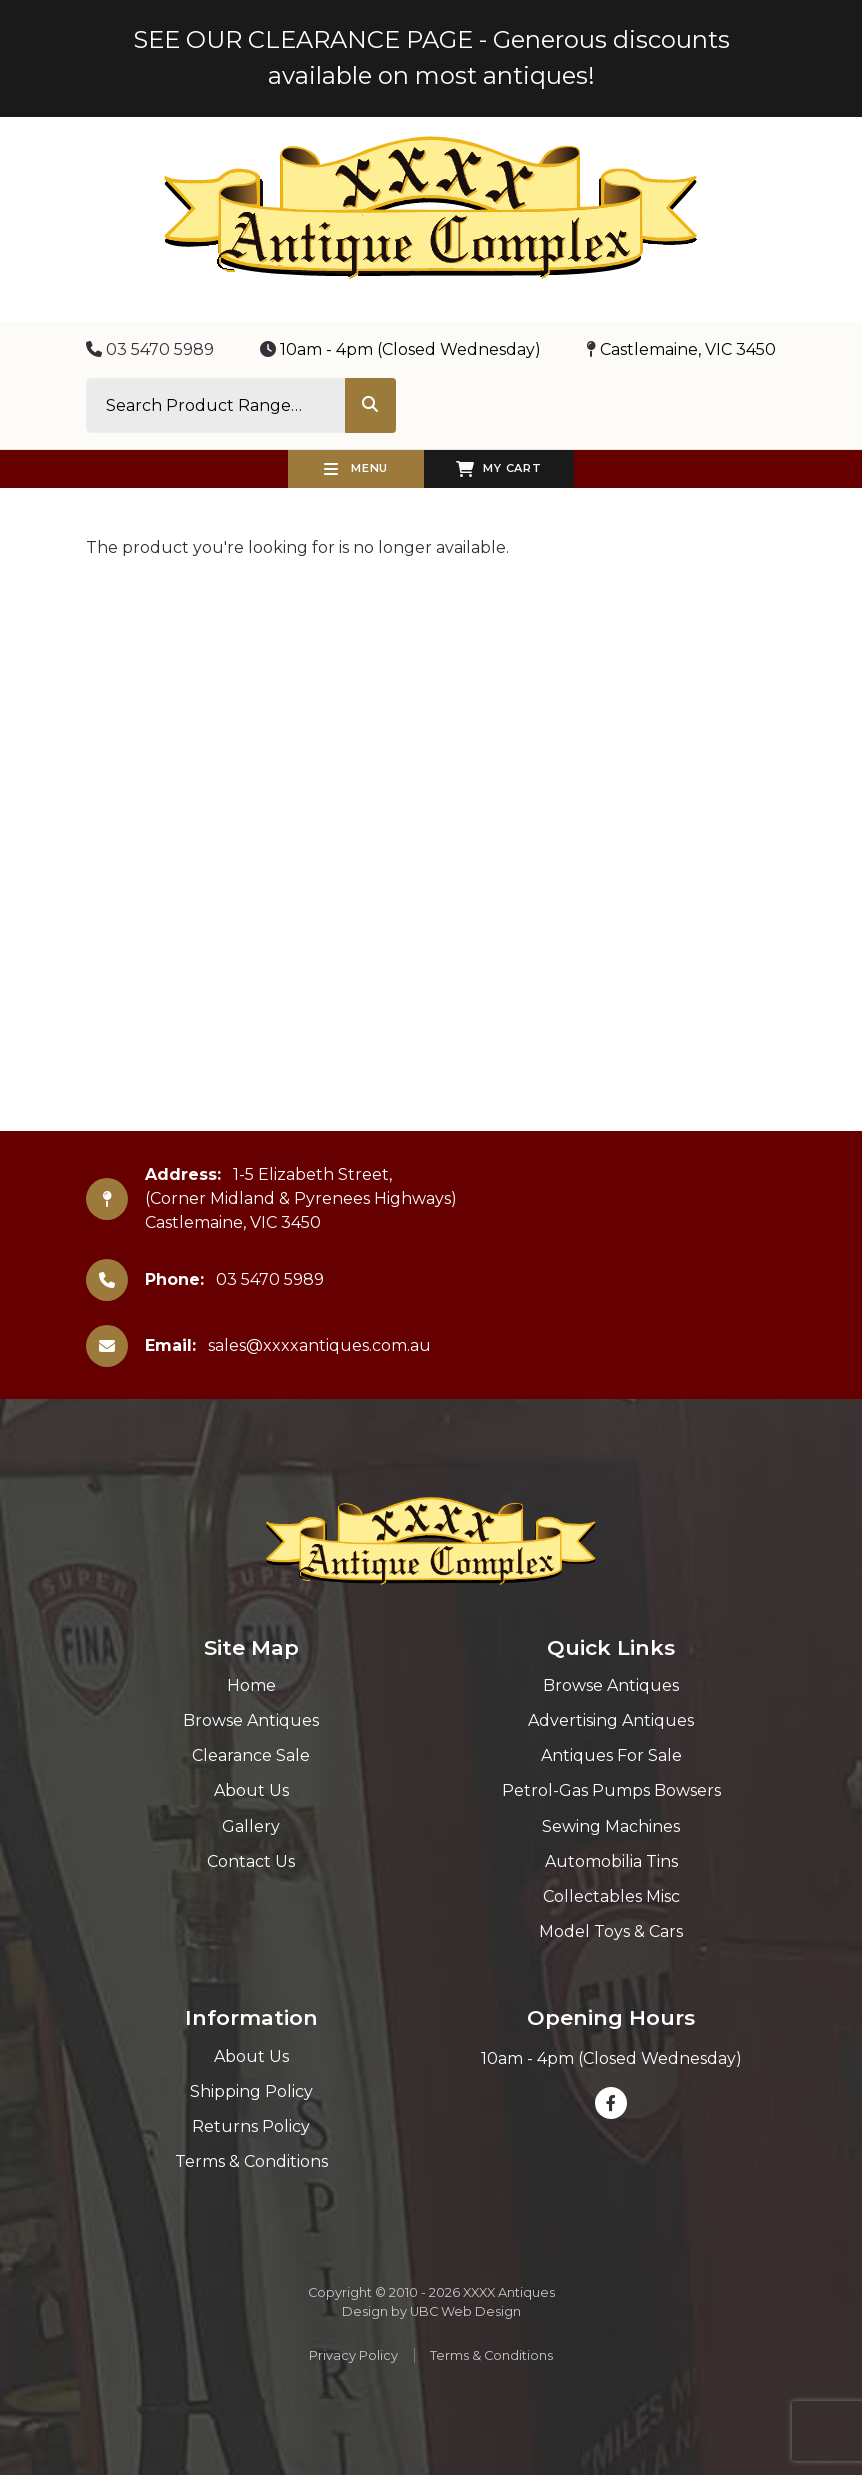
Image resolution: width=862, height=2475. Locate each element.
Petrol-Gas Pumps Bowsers (611, 1790)
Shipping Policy (251, 2091)
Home (251, 1685)
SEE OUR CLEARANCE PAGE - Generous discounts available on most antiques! (431, 57)
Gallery (251, 1826)
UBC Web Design (465, 2311)
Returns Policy (251, 2126)
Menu (356, 469)
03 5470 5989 (150, 349)
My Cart (498, 469)
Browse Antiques (251, 1720)
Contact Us (251, 1861)
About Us (251, 1790)
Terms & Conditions (251, 2161)
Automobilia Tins (611, 1861)
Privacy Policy (353, 2355)
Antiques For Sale (611, 1755)
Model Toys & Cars (611, 1931)
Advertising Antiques (611, 1720)
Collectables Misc (611, 1896)
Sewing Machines (611, 1826)
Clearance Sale (251, 1755)
